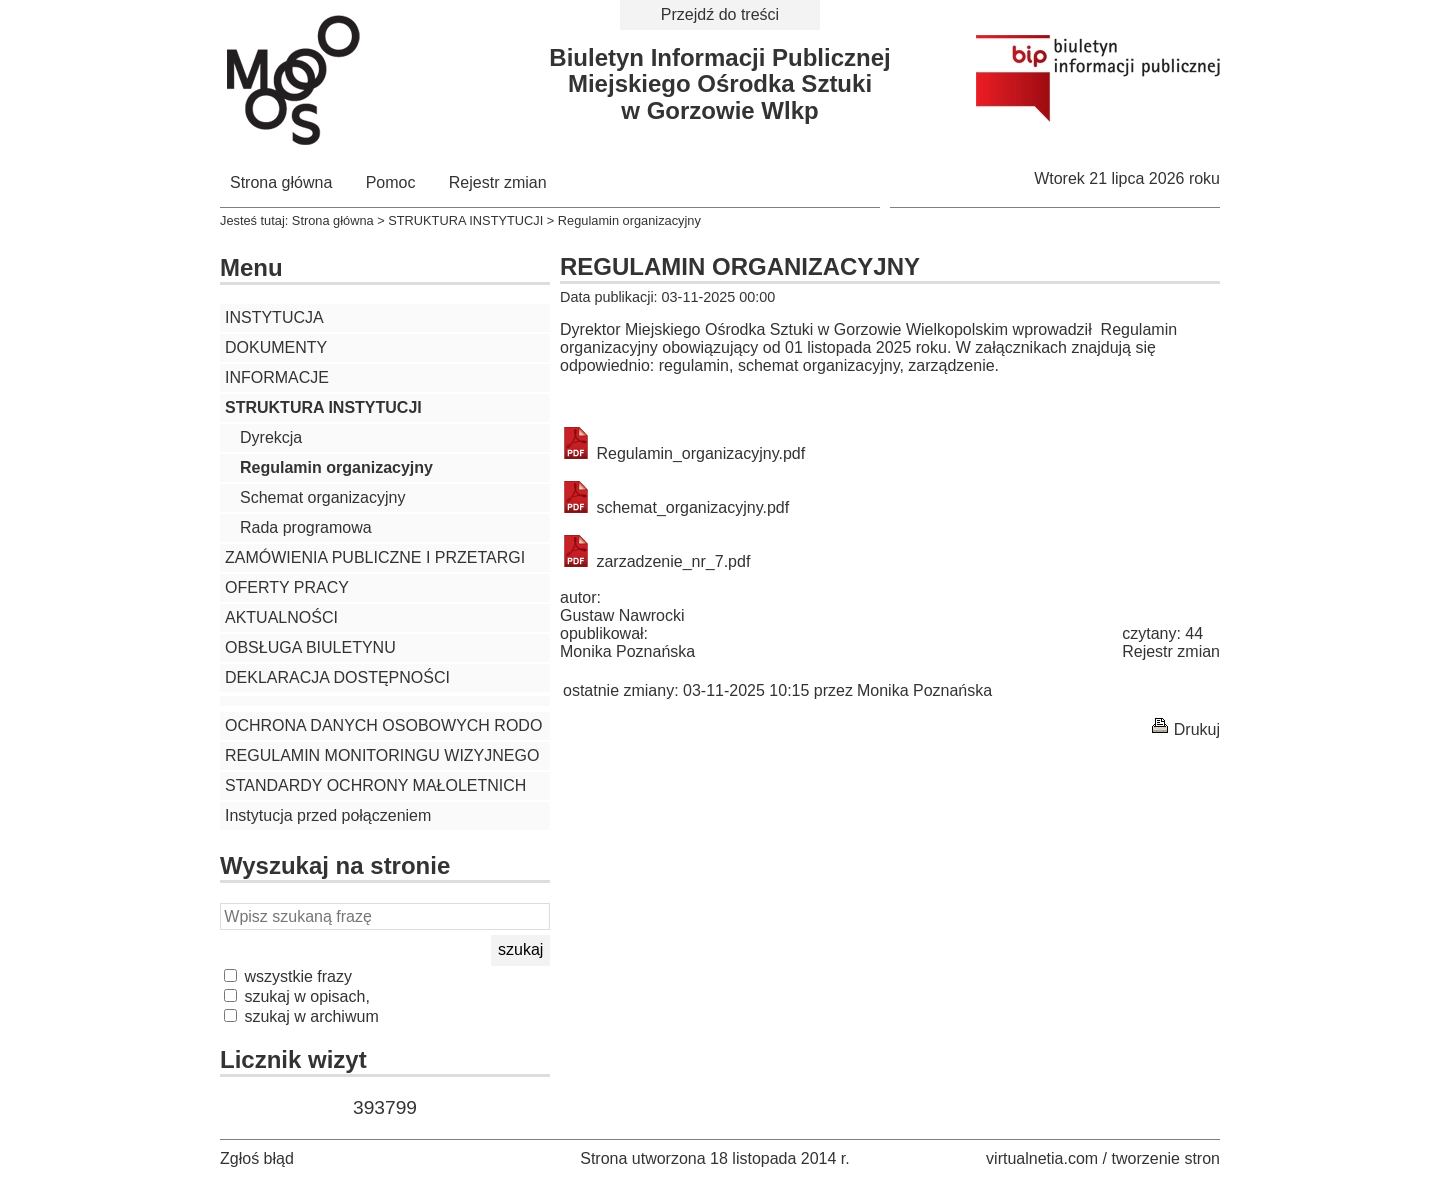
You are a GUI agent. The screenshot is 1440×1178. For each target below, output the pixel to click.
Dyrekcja (271, 437)
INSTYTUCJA (274, 317)
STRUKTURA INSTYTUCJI (465, 220)
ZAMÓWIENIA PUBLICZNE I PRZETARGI (375, 557)
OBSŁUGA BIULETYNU (310, 647)
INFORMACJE (277, 377)
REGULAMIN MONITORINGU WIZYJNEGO (382, 755)
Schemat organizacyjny (322, 497)
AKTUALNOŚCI (281, 617)
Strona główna (281, 182)
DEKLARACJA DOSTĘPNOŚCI (337, 677)
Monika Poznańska (627, 651)
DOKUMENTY (276, 347)
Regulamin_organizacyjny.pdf (682, 453)
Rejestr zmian (498, 182)
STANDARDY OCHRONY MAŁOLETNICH (375, 785)
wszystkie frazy (288, 976)
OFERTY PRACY (287, 587)
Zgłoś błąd (257, 1158)
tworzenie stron (1166, 1158)
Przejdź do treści (720, 14)
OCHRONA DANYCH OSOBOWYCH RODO (383, 725)
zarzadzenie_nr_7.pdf (655, 561)
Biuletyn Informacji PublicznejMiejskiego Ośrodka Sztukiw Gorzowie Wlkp (719, 84)
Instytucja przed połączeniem (328, 815)
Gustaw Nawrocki (622, 615)
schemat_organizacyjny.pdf (674, 507)
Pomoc (391, 182)
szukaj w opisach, (297, 996)
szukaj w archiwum (301, 1016)
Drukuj (1197, 729)
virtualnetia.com (1042, 1158)
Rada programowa (306, 527)
